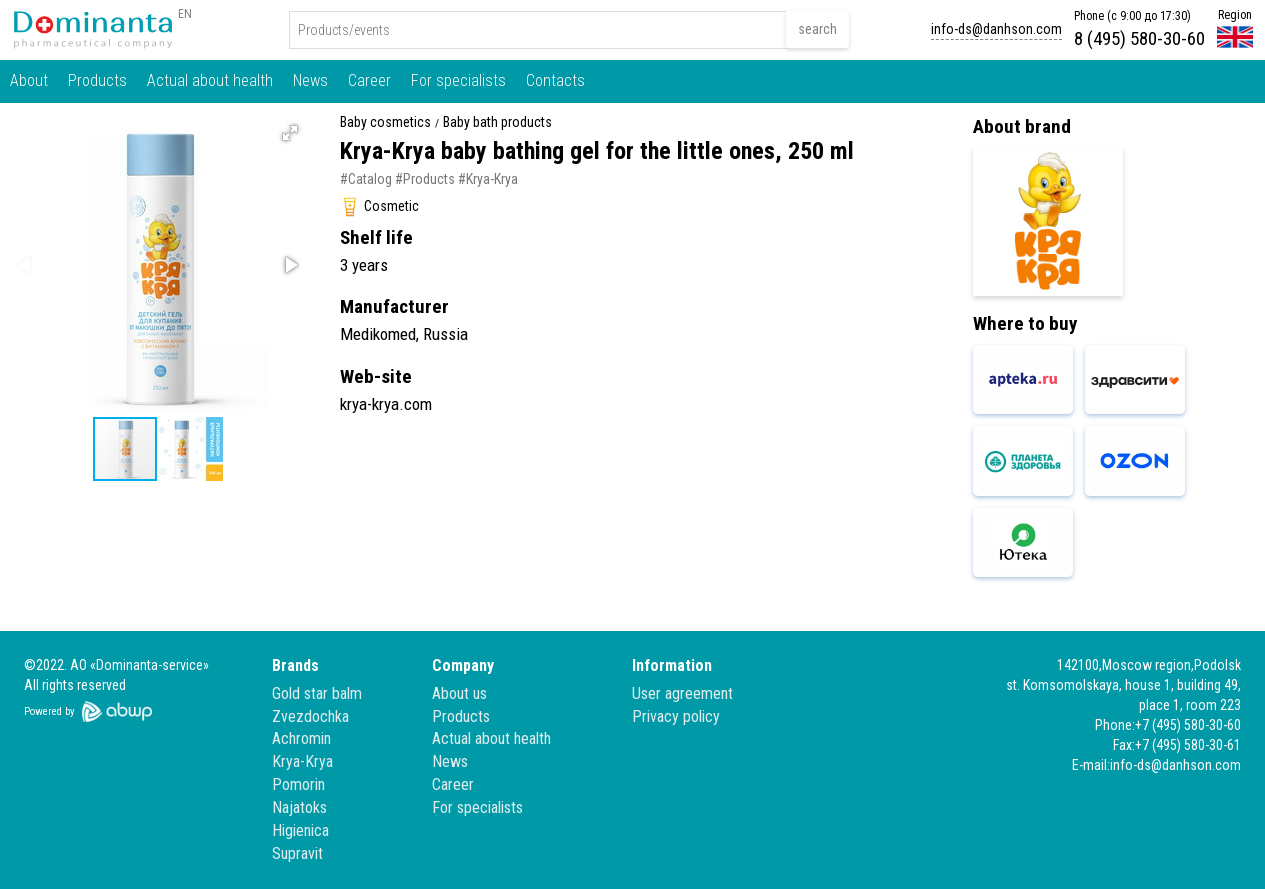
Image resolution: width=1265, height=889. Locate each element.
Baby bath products (497, 122)
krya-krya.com (386, 404)
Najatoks (299, 807)
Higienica (300, 830)
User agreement (682, 693)
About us (459, 693)
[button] (290, 133)
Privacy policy (676, 716)
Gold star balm (317, 693)
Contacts (555, 80)
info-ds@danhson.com (996, 29)
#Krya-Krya (488, 179)
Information (672, 665)
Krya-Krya (302, 761)
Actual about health (210, 80)
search (817, 29)
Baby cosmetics (385, 122)
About (29, 80)
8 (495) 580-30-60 (1139, 38)
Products (97, 80)
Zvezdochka (310, 716)
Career (369, 80)
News (310, 80)
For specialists (458, 80)
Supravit (297, 853)
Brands (295, 665)
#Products (425, 179)
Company (463, 665)
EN (185, 14)
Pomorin (298, 784)
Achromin (301, 738)
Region (1235, 15)
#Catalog (366, 179)
